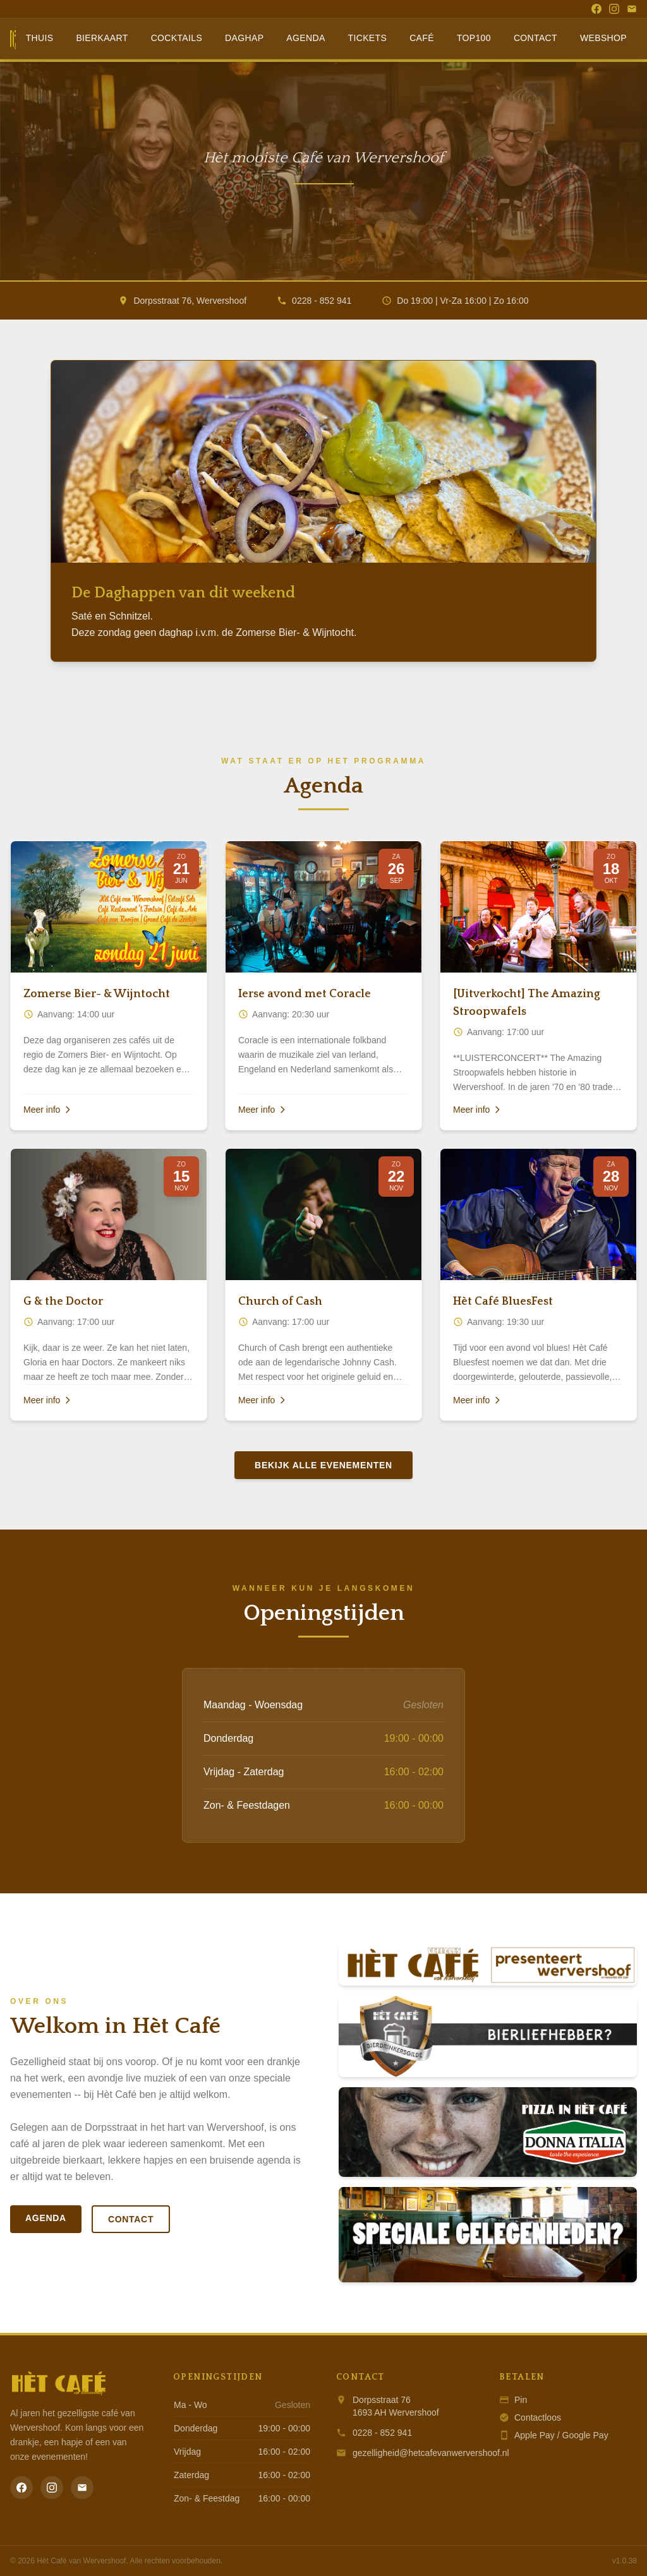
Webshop (603, 38)
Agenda (305, 38)
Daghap (244, 38)
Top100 (474, 38)
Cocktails (176, 38)
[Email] (632, 9)
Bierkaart (102, 38)
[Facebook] (596, 9)
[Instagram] (614, 9)
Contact (535, 38)
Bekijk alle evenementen (323, 1465)
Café (421, 38)
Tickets (367, 38)
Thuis (40, 38)
